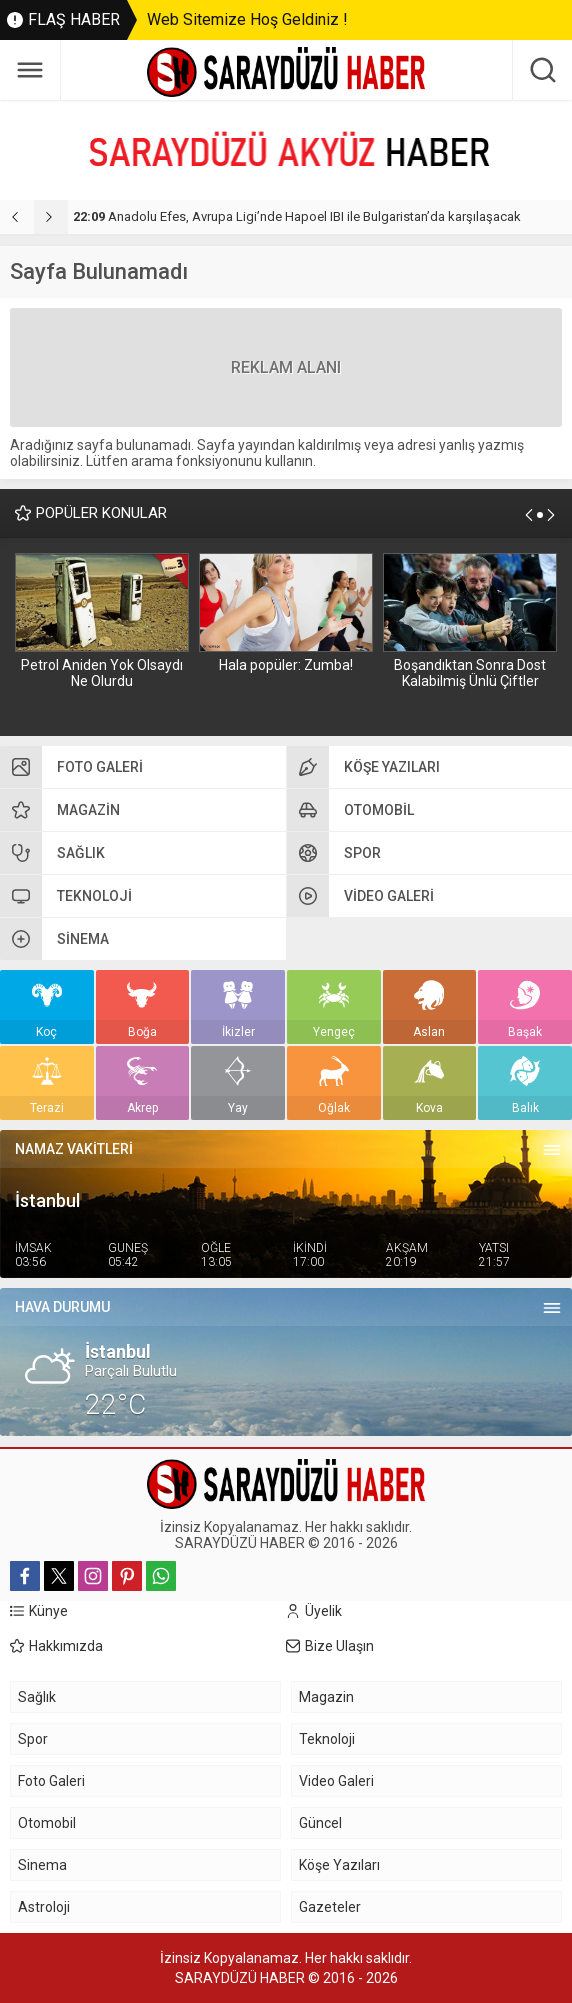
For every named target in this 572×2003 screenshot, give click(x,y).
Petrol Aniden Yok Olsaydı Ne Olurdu (102, 673)
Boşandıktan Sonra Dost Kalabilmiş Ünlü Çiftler (470, 673)
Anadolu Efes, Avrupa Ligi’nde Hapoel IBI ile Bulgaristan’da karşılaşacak (297, 216)
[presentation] (17, 217)
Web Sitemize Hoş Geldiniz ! (247, 19)
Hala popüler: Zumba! (286, 665)
